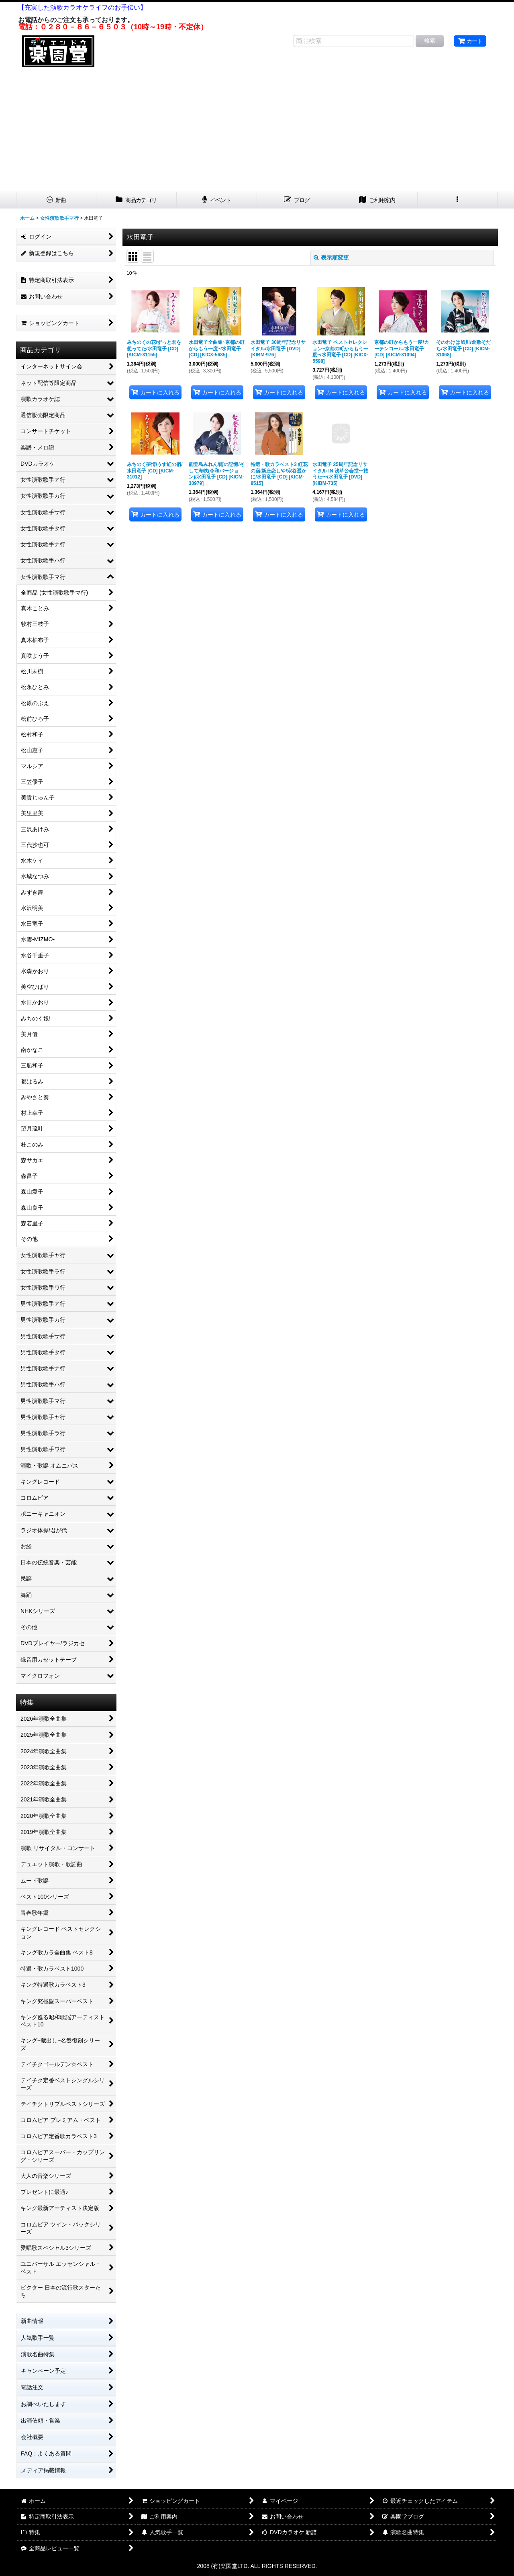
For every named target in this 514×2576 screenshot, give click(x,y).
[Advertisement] (257, 131)
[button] (458, 200)
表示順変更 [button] (331, 257)
